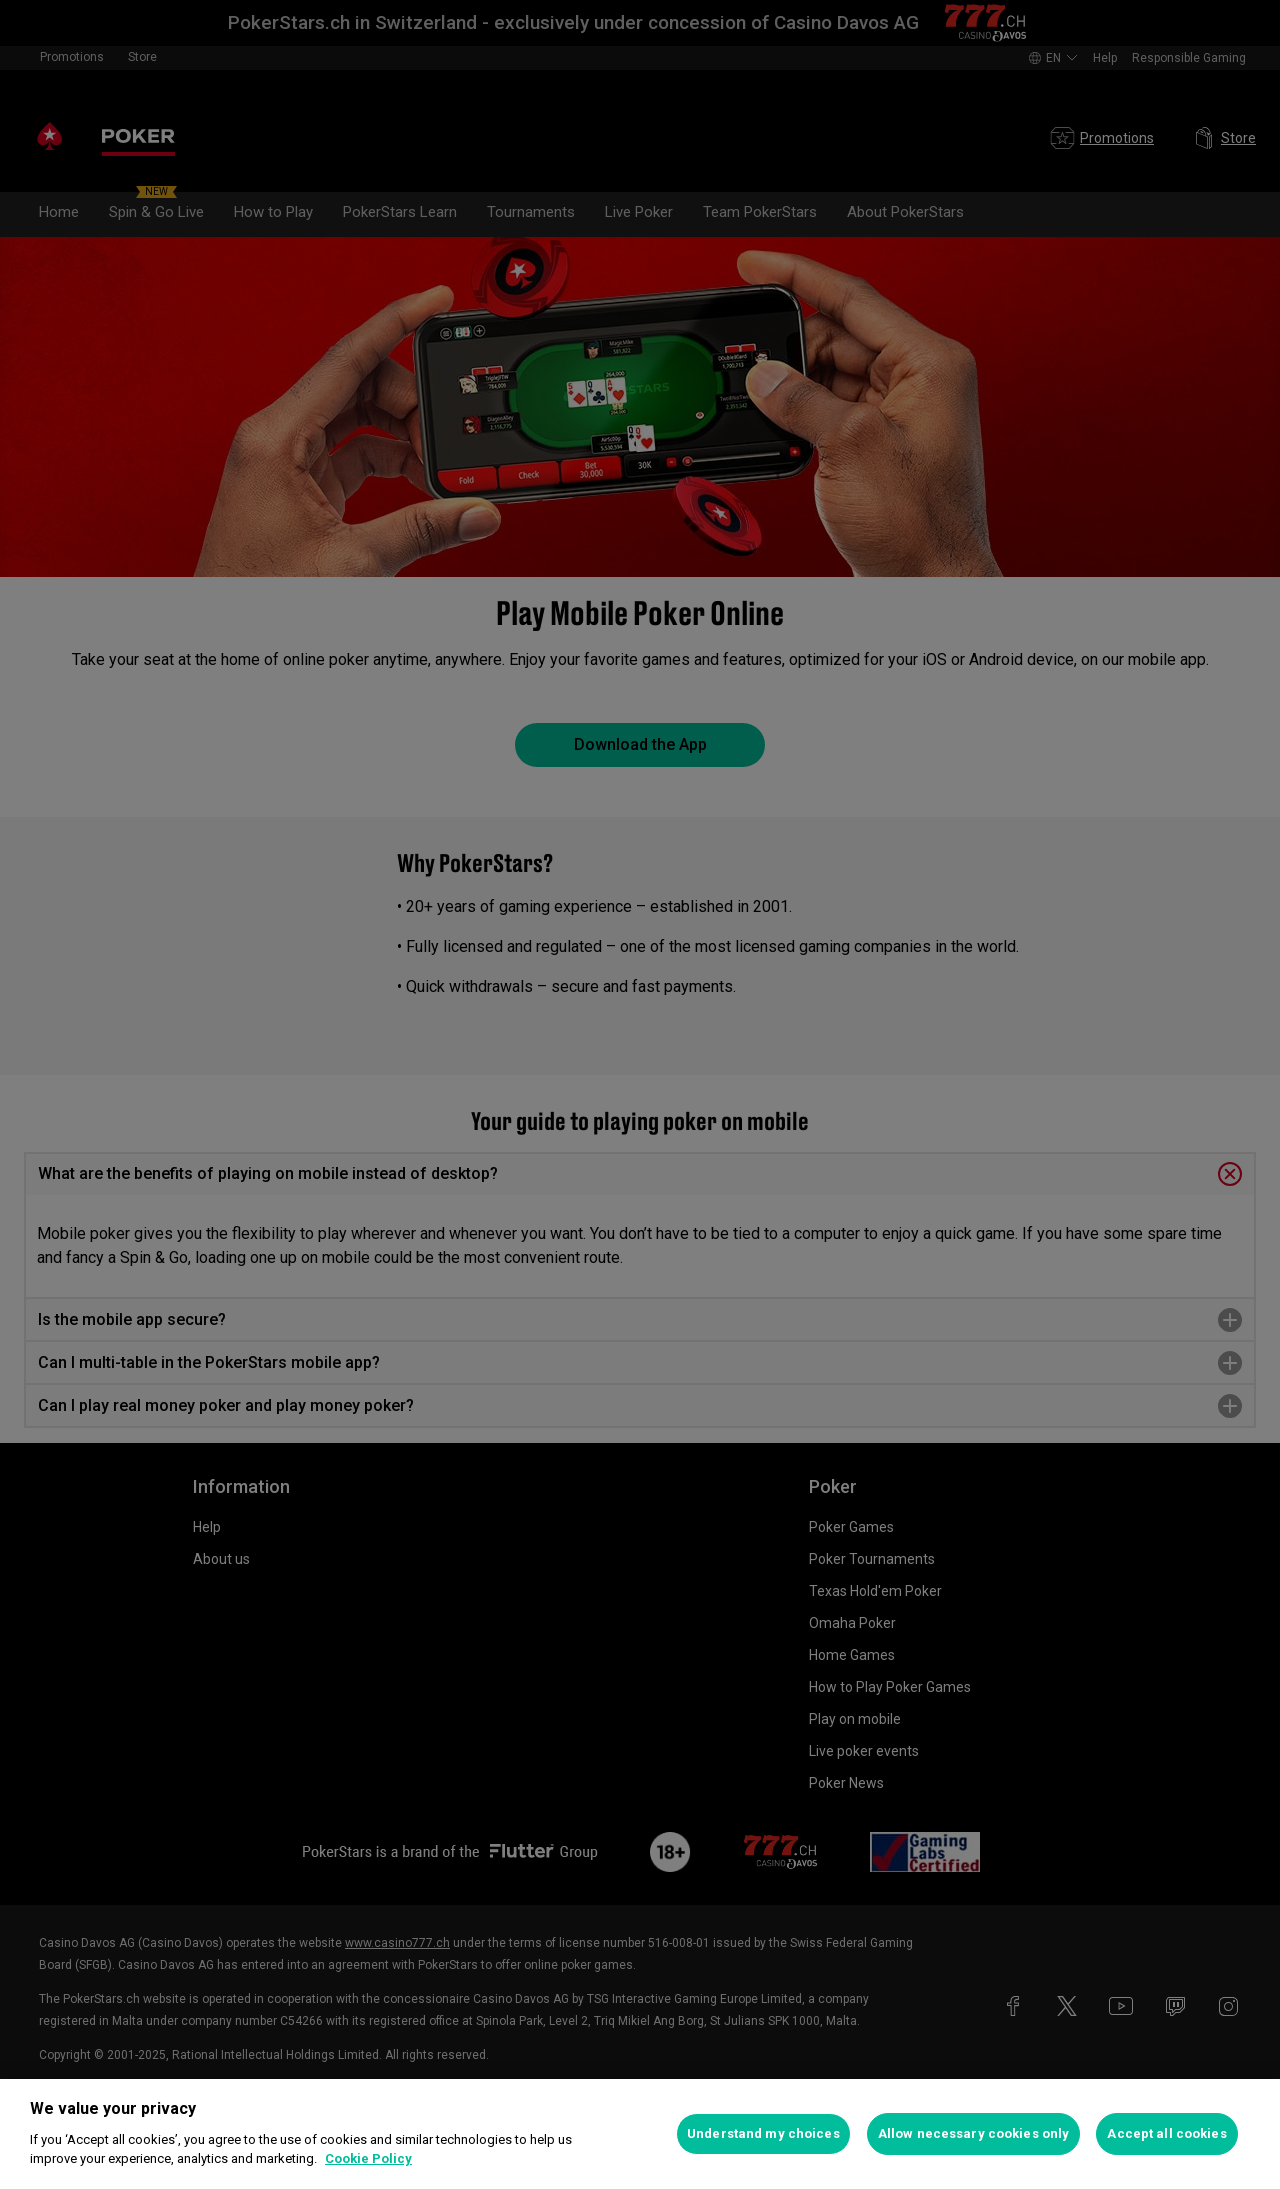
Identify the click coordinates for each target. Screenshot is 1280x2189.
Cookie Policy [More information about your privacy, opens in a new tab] (368, 2158)
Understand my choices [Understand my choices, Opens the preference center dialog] (763, 2133)
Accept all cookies (1166, 2133)
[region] (640, 2134)
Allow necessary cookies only (974, 2133)
